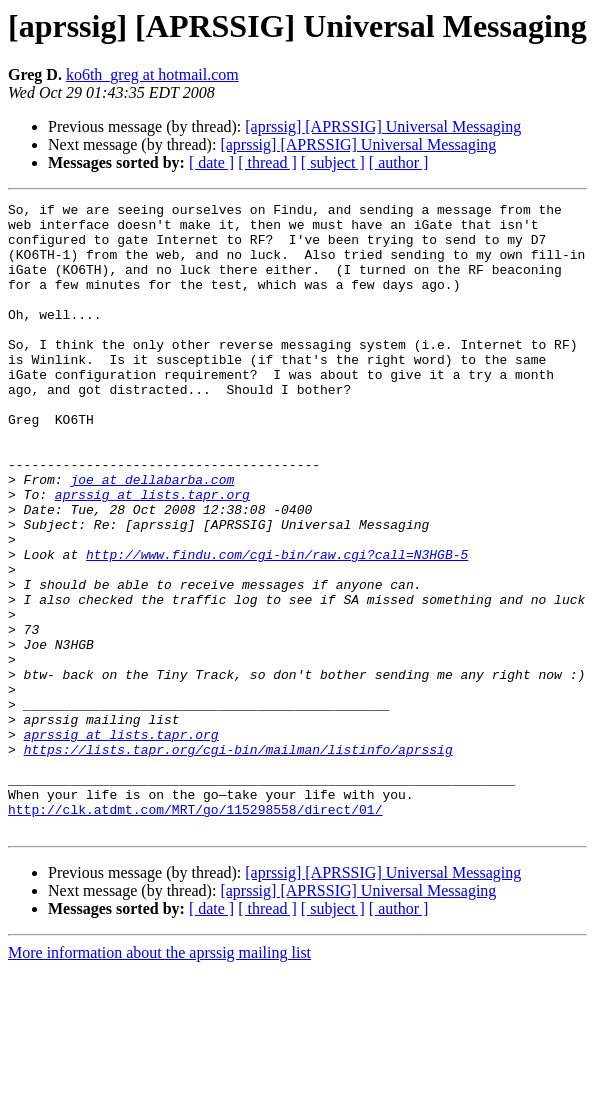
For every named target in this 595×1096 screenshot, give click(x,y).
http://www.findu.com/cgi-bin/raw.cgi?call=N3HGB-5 (277, 626)
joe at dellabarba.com (152, 536)
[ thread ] (267, 162)
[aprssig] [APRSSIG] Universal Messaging (383, 126)
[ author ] (399, 162)
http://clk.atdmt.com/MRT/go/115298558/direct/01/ (195, 932)
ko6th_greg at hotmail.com (152, 74)
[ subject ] (333, 162)
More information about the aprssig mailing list (159, 1078)
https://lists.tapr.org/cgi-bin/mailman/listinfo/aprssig (238, 860)
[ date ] (211, 162)
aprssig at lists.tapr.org (152, 554)
